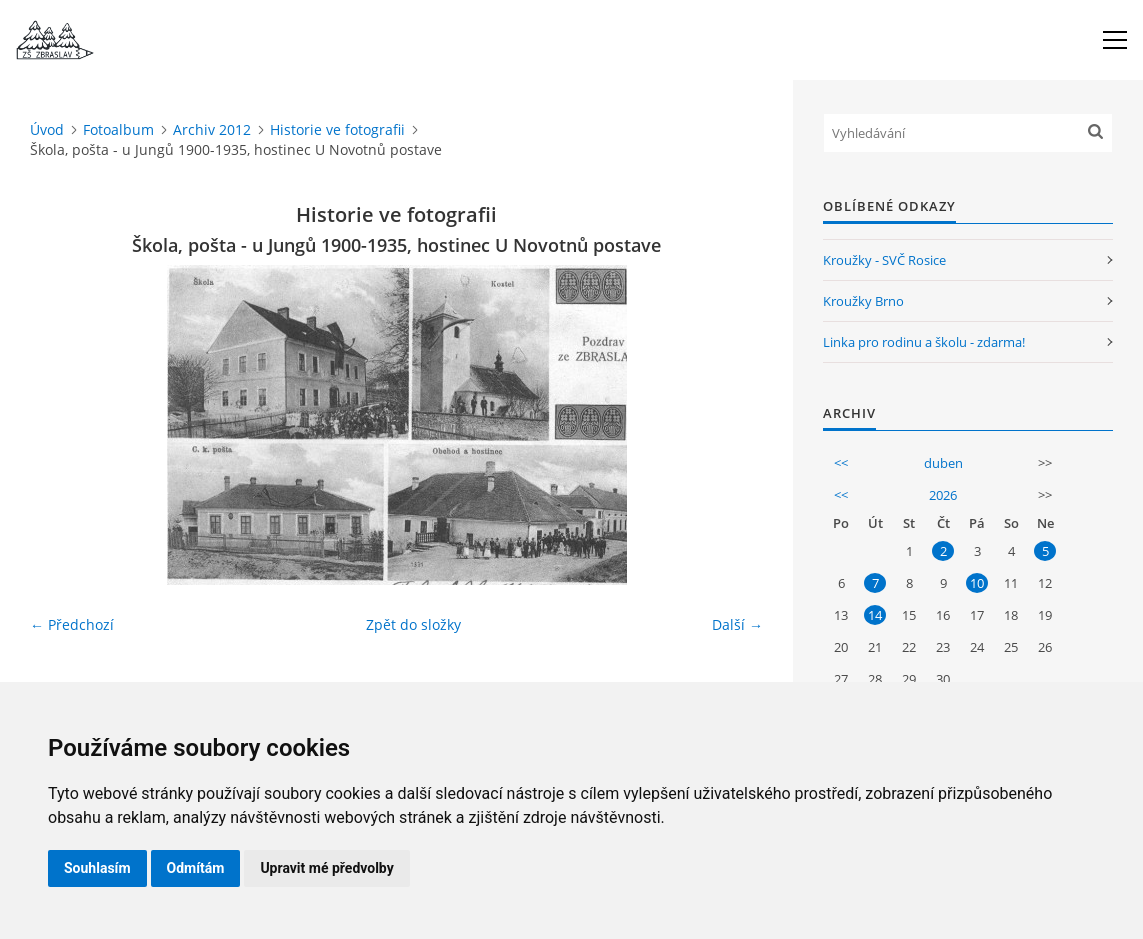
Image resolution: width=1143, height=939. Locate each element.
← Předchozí (72, 624)
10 (977, 583)
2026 (943, 495)
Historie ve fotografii (337, 129)
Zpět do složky (413, 624)
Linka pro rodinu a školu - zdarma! (924, 342)
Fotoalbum (118, 129)
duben (943, 463)
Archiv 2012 (212, 129)
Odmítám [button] (196, 868)
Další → (737, 624)
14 (875, 615)
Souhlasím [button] (97, 868)
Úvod (47, 129)
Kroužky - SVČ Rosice (884, 260)
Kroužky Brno (863, 301)
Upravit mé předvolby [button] (326, 868)
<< (841, 463)
